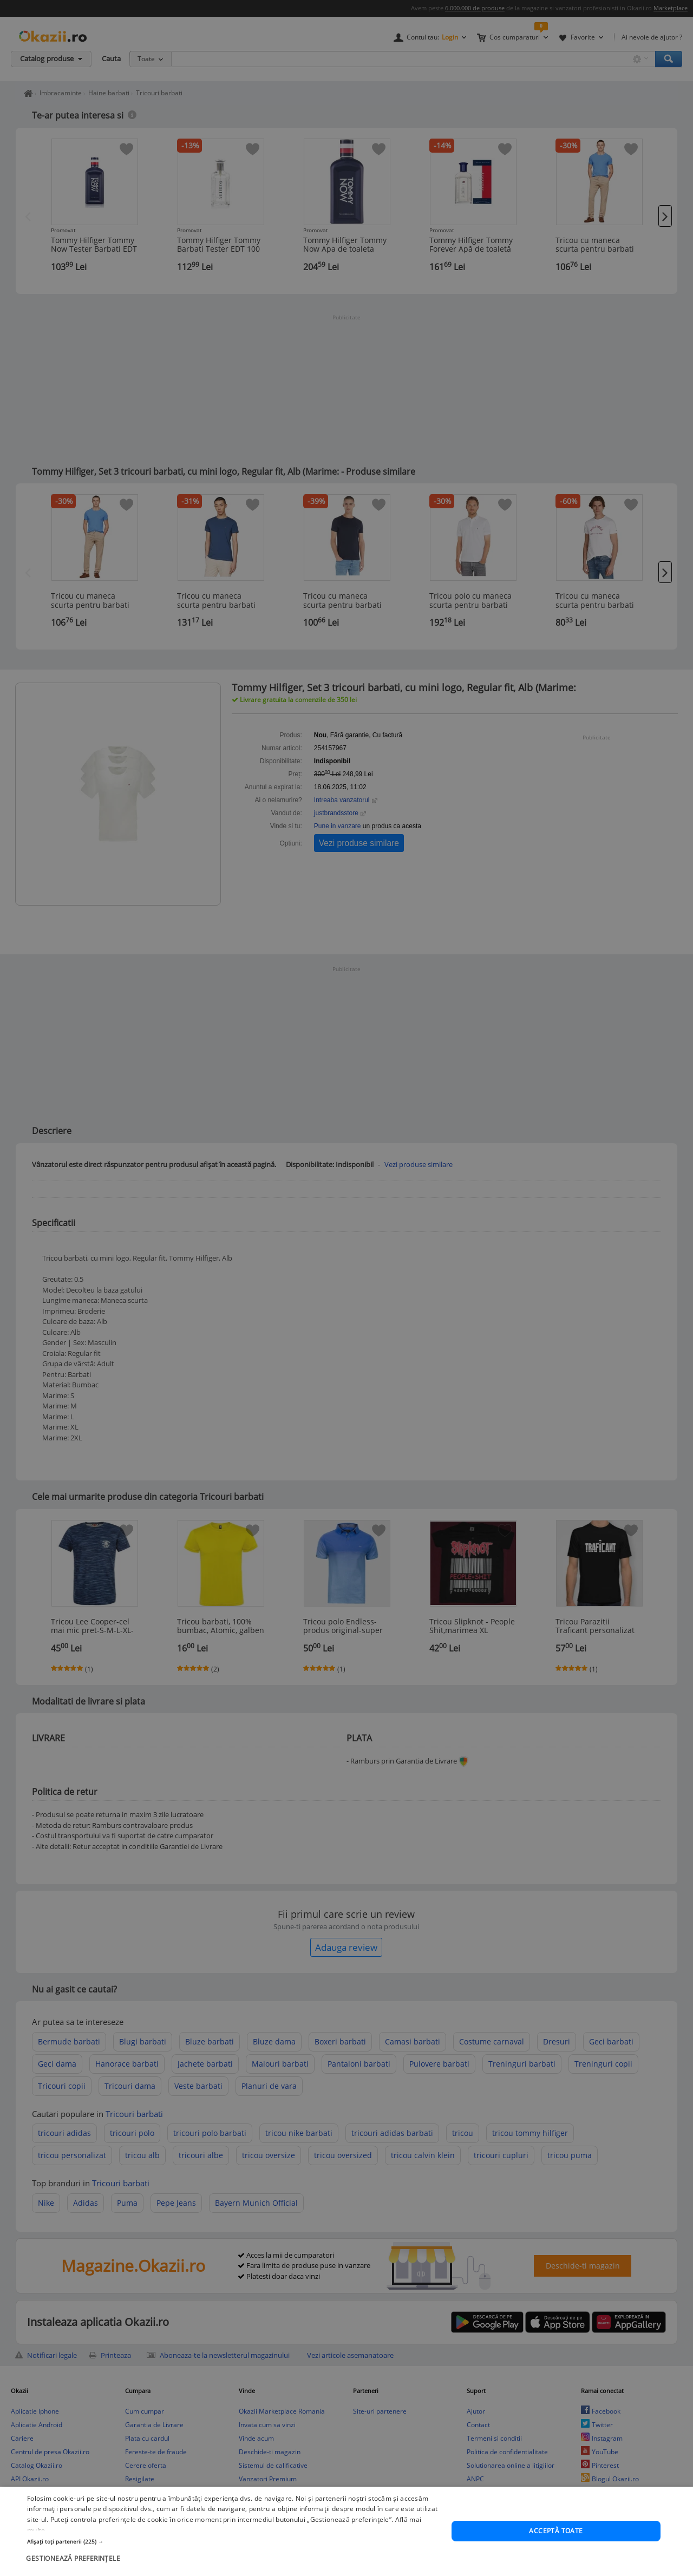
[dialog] (346, 2531)
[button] (233, 2541)
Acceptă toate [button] (556, 2530)
